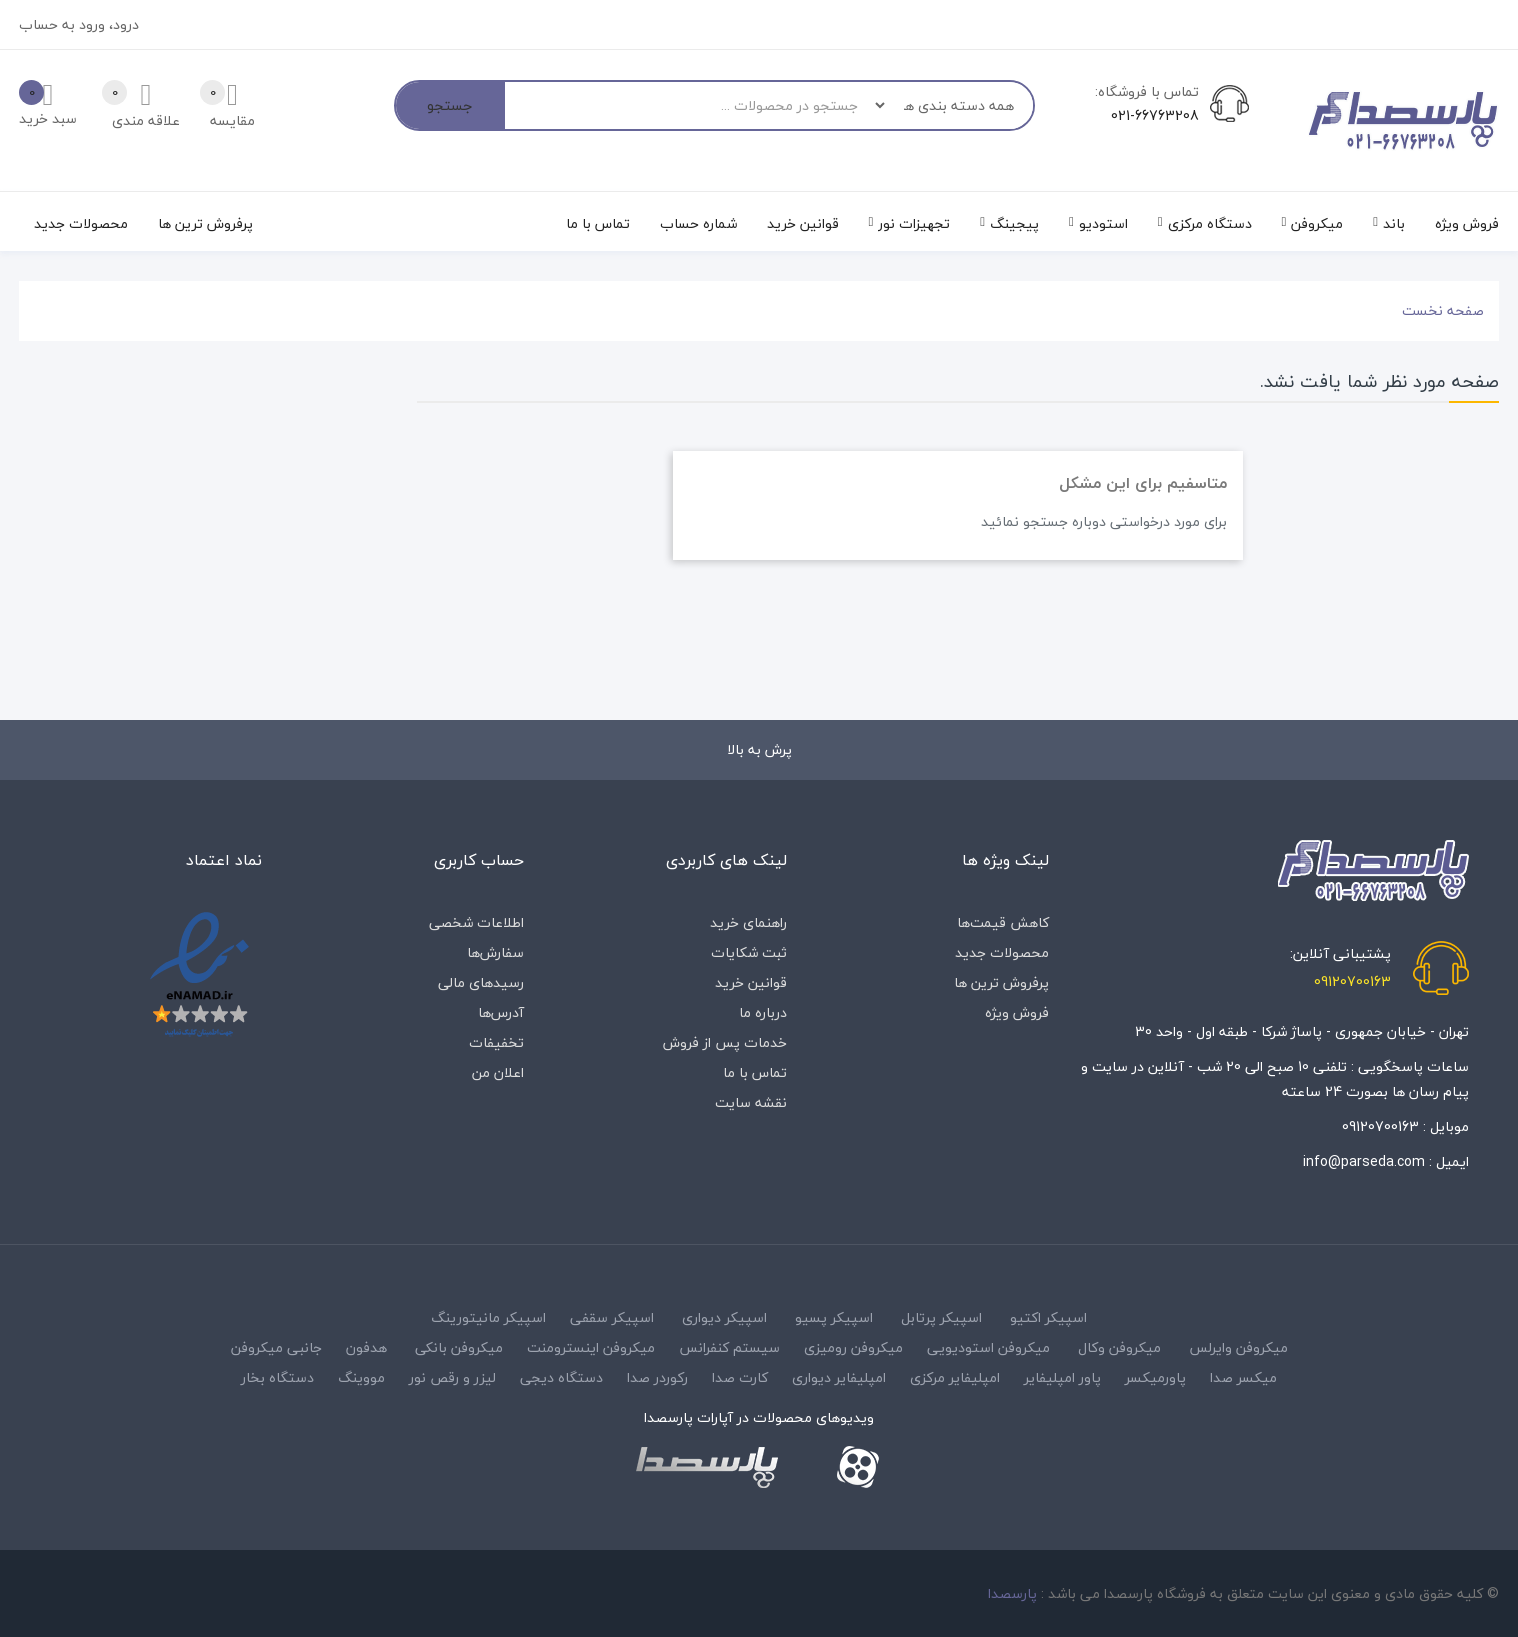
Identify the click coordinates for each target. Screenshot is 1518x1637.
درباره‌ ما (763, 1012)
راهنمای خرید (748, 922)
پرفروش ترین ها (1001, 982)
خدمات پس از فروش (725, 1042)
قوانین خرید (751, 982)
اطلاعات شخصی (476, 922)
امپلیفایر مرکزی (955, 1377)
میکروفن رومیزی (853, 1347)
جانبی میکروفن (276, 1347)
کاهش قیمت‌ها (1003, 922)
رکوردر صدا (657, 1377)
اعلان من (498, 1072)
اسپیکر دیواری (724, 1317)
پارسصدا (1012, 1593)
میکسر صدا (1243, 1377)
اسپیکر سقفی (612, 1317)
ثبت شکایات (749, 952)
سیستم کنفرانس (729, 1347)
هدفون (366, 1347)
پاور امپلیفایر (1062, 1377)
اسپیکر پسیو (834, 1317)
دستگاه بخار (277, 1377)
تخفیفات (496, 1042)
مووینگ (361, 1377)
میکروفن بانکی (459, 1347)
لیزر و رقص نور (452, 1377)
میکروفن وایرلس (1238, 1347)
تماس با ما (755, 1072)
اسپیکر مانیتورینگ (488, 1317)
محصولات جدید (1002, 952)
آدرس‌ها (501, 1012)
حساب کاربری (479, 860)
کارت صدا (740, 1377)
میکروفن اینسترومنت (591, 1347)
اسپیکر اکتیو (1048, 1317)
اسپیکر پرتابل (941, 1317)
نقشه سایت (751, 1102)
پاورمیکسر (1155, 1377)
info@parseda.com (1364, 1161)
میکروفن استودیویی (988, 1347)
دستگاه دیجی (561, 1377)
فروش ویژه (1017, 1012)
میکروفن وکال (1119, 1347)
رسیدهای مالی (481, 982)
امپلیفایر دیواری (839, 1377)
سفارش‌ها (495, 952)
